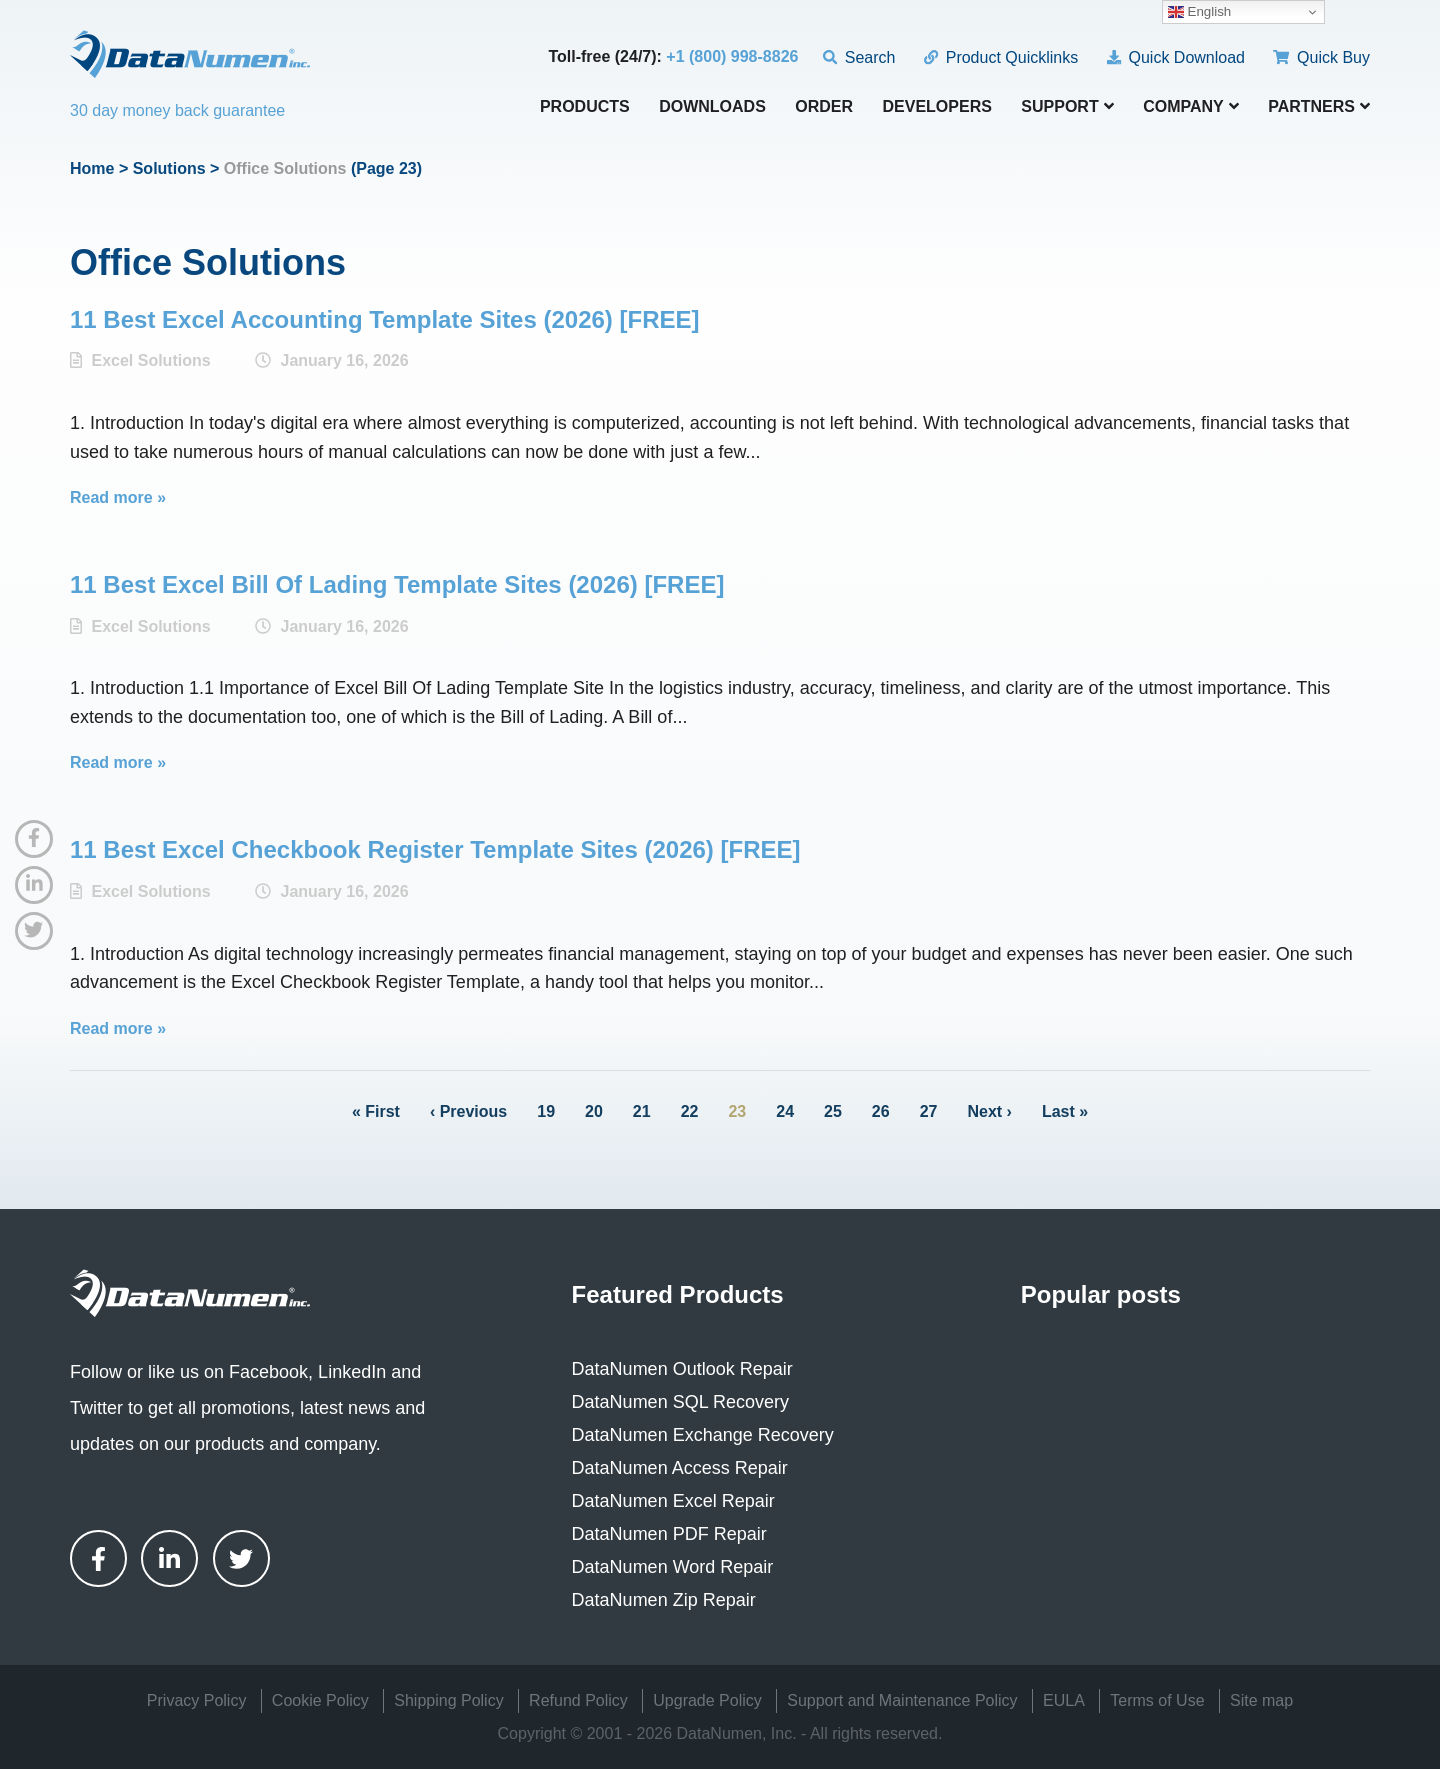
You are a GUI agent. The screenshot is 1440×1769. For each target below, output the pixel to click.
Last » (1065, 1111)
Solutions (169, 168)
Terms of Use (1157, 1700)
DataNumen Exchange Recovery (703, 1435)
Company (1191, 106)
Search (859, 57)
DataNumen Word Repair (673, 1567)
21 (642, 1111)
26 (881, 1111)
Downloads (712, 107)
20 (594, 1111)
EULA (1064, 1700)
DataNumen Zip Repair (664, 1600)
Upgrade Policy (707, 1700)
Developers (937, 107)
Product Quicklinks (1001, 57)
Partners (1319, 106)
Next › (989, 1111)
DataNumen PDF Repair (669, 1534)
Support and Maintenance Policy (902, 1700)
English (1199, 12)
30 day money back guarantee (177, 110)
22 (690, 1111)
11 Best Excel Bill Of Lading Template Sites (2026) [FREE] (397, 584)
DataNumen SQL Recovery (680, 1402)
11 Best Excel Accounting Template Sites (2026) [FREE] (385, 319)
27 (929, 1111)
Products (585, 107)
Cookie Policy (320, 1700)
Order (824, 107)
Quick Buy (1321, 57)
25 (833, 1111)
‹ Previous (468, 1111)
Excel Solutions (150, 360)
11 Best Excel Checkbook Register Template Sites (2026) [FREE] (435, 849)
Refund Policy (578, 1700)
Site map (1261, 1700)
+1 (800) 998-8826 (732, 56)
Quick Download (1176, 57)
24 (785, 1111)
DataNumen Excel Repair (673, 1501)
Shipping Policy (448, 1700)
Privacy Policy (197, 1700)
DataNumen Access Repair (680, 1468)
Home (92, 168)
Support (1067, 106)
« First (376, 1111)
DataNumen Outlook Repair (682, 1369)
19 (546, 1111)
